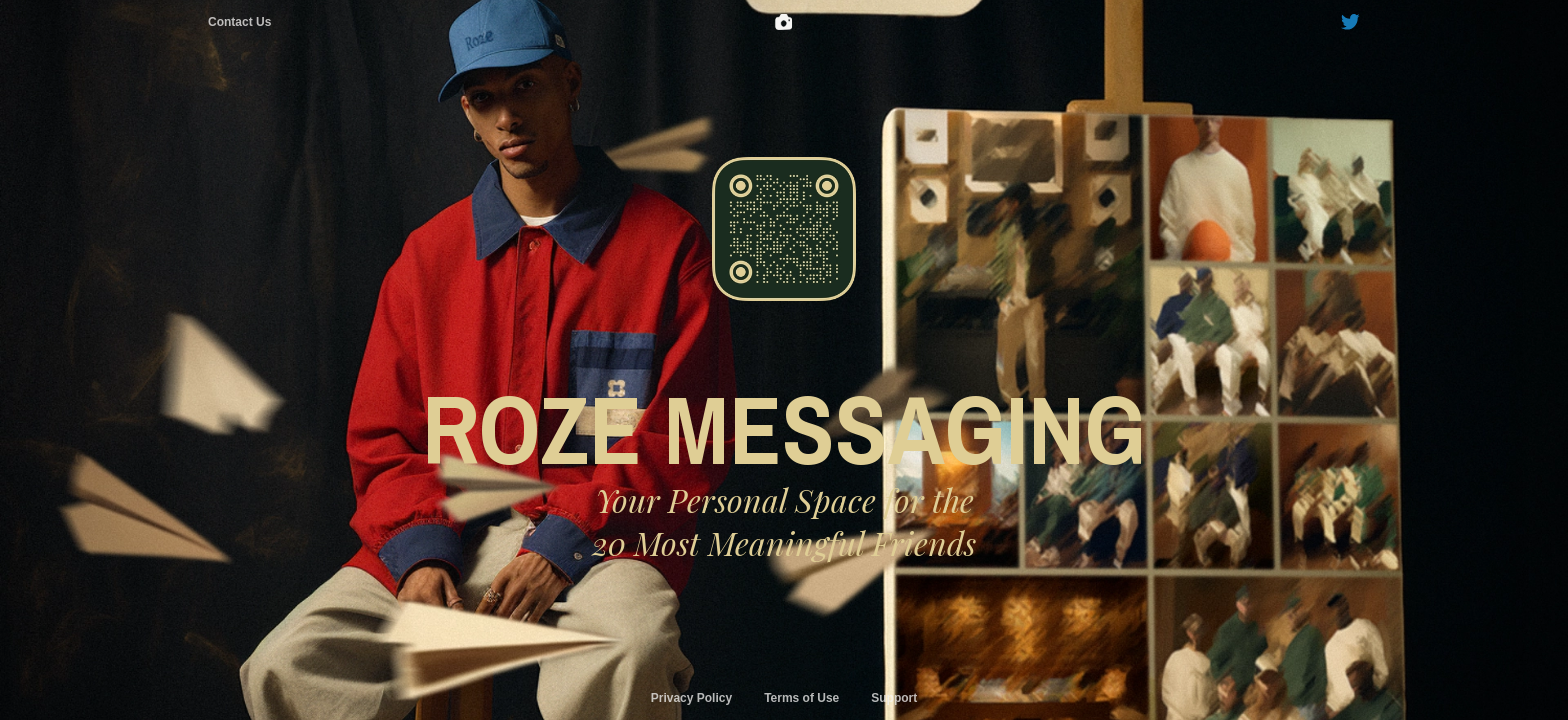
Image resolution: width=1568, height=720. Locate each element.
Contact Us (239, 22)
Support (894, 698)
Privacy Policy (691, 698)
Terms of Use (801, 698)
